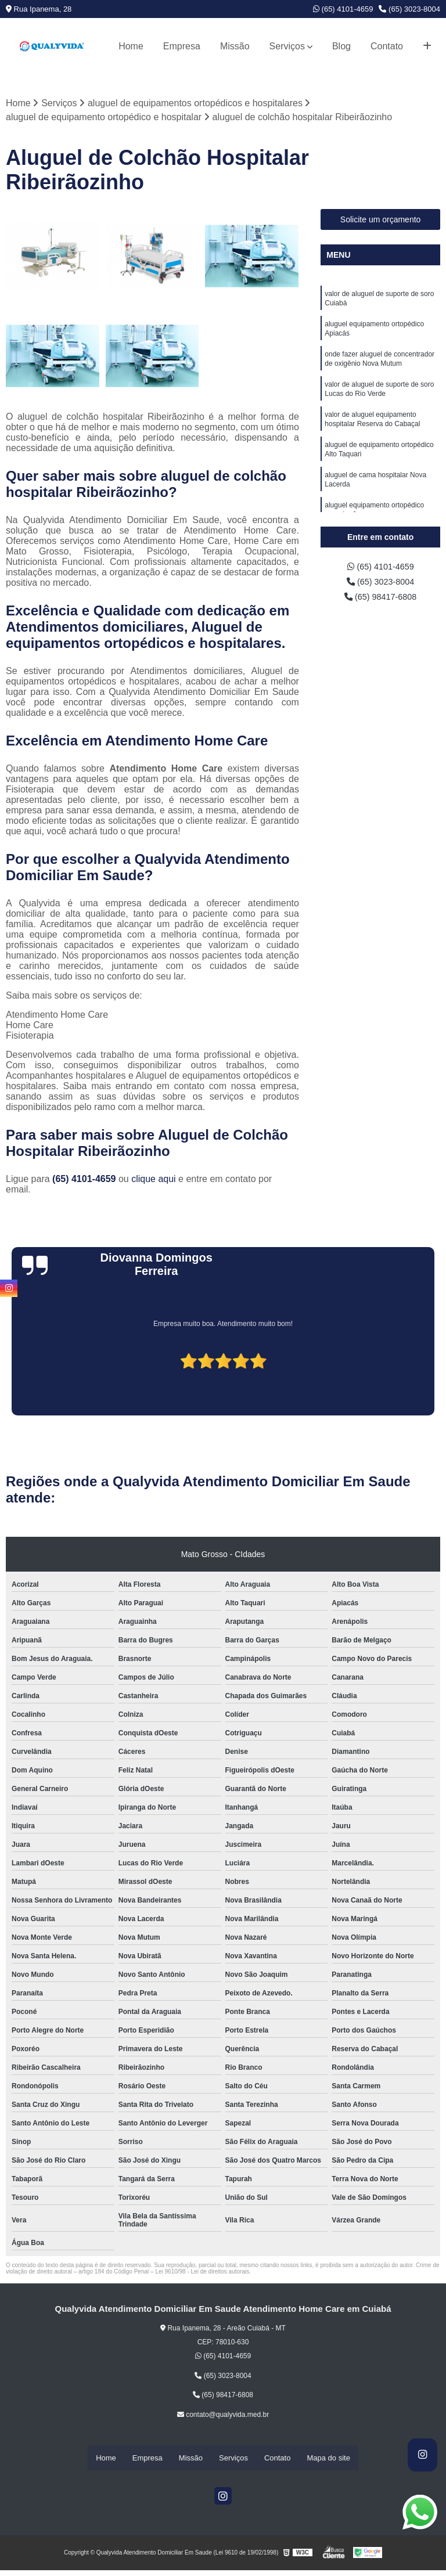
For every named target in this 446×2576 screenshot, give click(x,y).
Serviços (287, 46)
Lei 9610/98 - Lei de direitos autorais (202, 2272)
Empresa (181, 46)
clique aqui (153, 1179)
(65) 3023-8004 (409, 9)
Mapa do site (328, 2457)
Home (130, 46)
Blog (341, 46)
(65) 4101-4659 (343, 9)
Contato (387, 46)
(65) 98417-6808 (380, 601)
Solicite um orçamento (380, 220)
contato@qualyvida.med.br (223, 2415)
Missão (235, 46)
